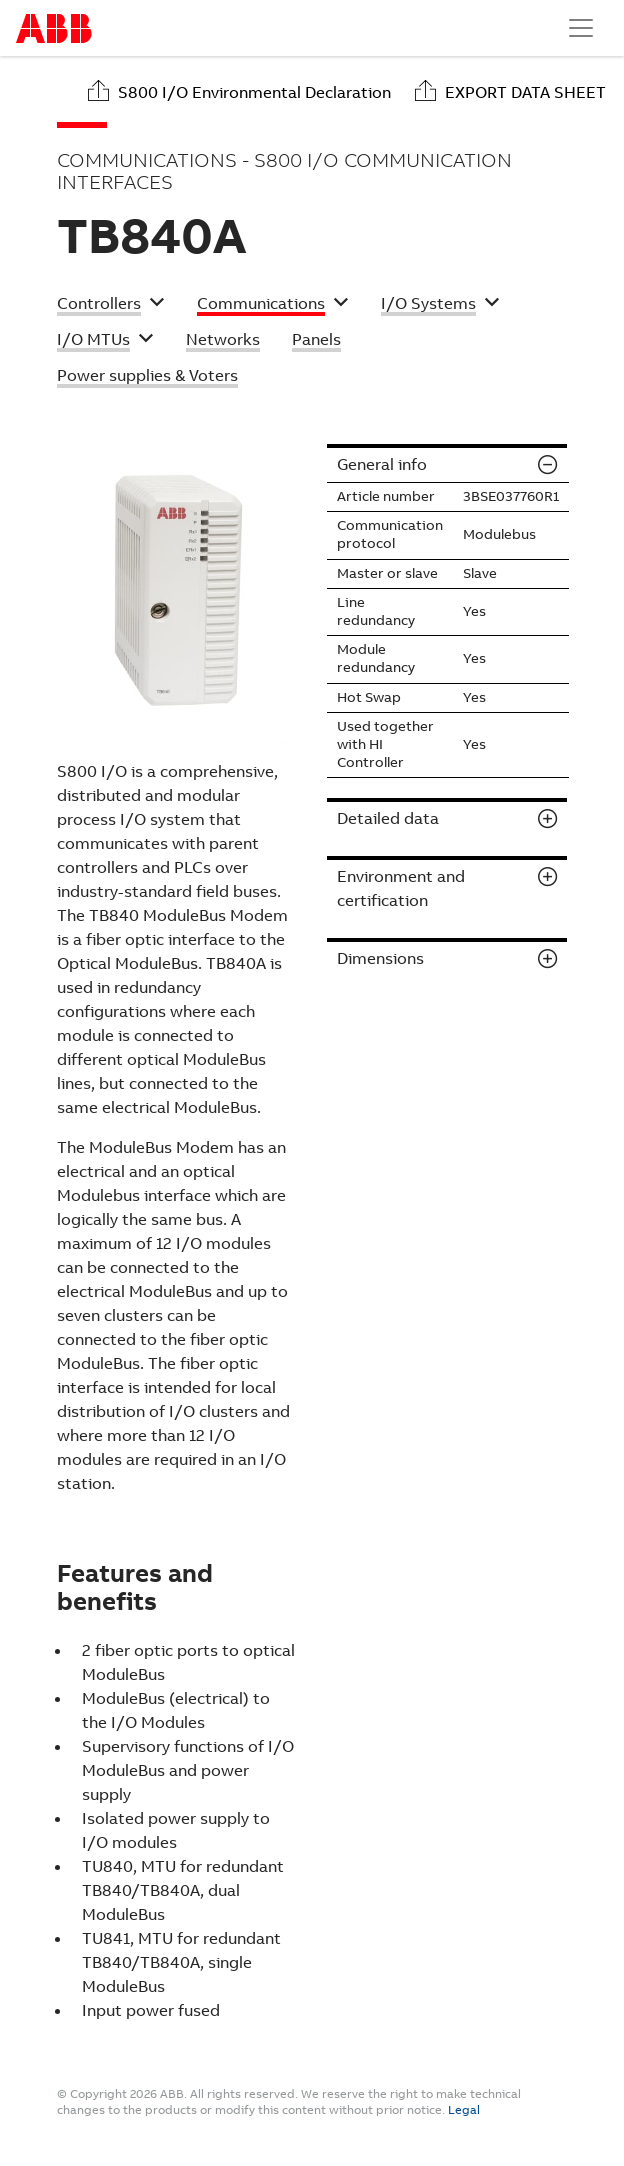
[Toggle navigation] (581, 28)
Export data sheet (525, 92)
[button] (111, 306)
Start (54, 28)
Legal (464, 2110)
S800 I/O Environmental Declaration (254, 92)
